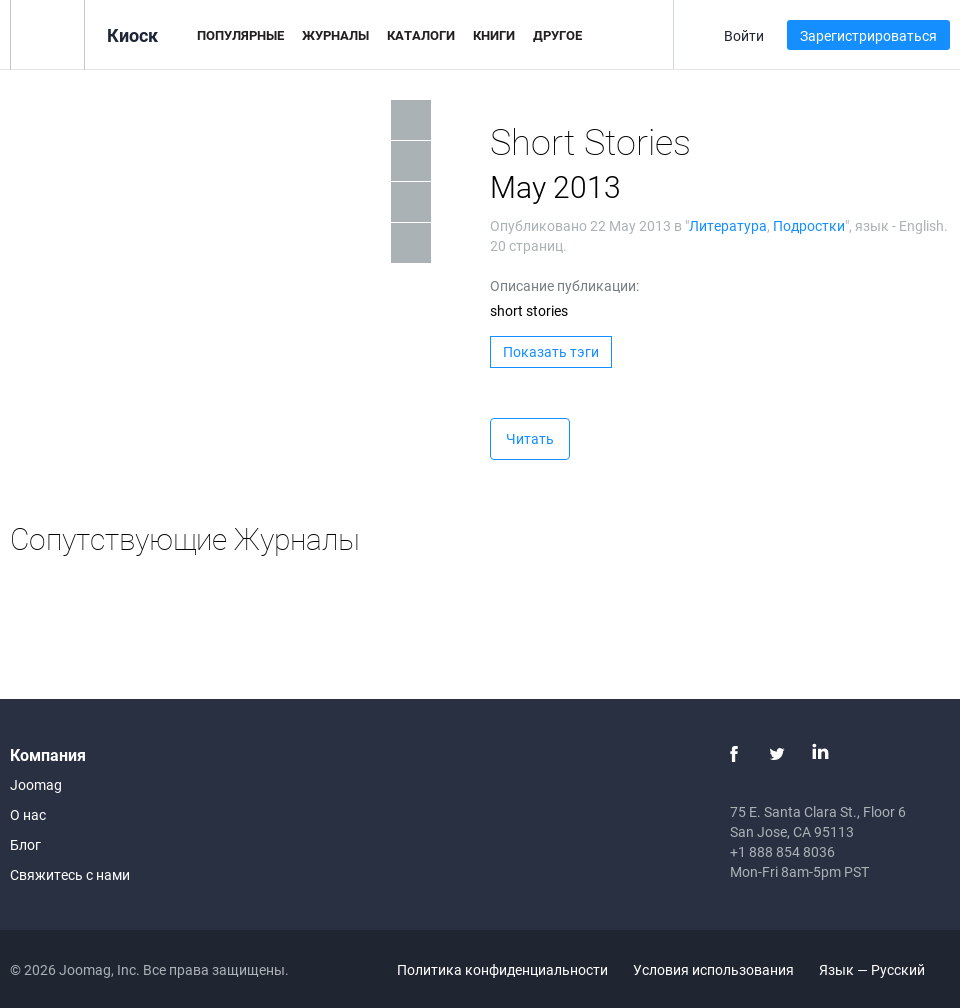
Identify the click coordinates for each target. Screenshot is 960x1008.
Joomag (36, 784)
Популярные (240, 35)
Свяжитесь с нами (70, 874)
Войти (744, 35)
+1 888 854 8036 (782, 851)
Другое (557, 35)
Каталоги (421, 35)
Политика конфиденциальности (502, 969)
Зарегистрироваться (868, 35)
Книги (494, 35)
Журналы (335, 35)
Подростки (809, 225)
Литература (728, 225)
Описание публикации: (564, 285)
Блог (25, 844)
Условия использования (713, 969)
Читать (530, 438)
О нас (28, 814)
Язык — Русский (883, 969)
